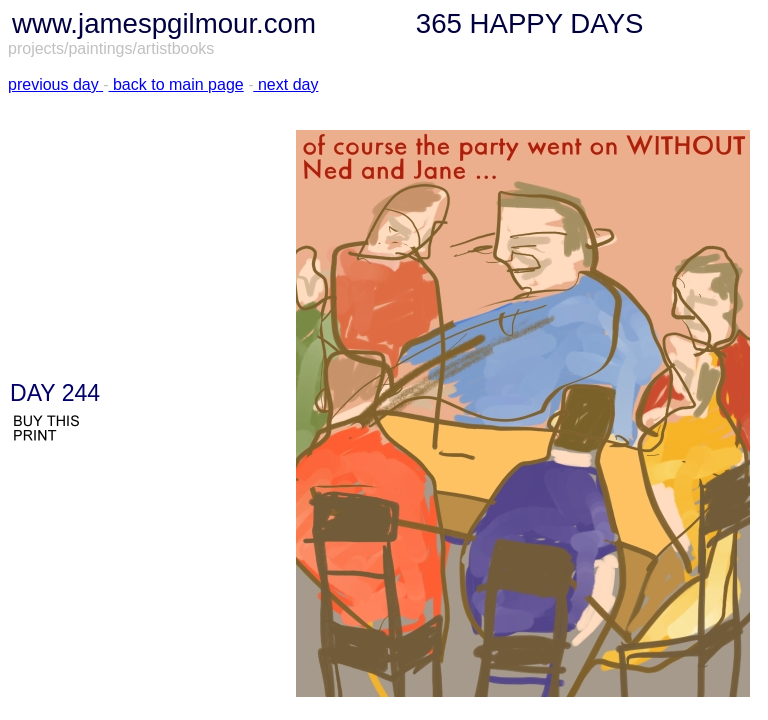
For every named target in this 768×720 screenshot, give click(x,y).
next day (285, 84)
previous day (53, 84)
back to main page (176, 84)
